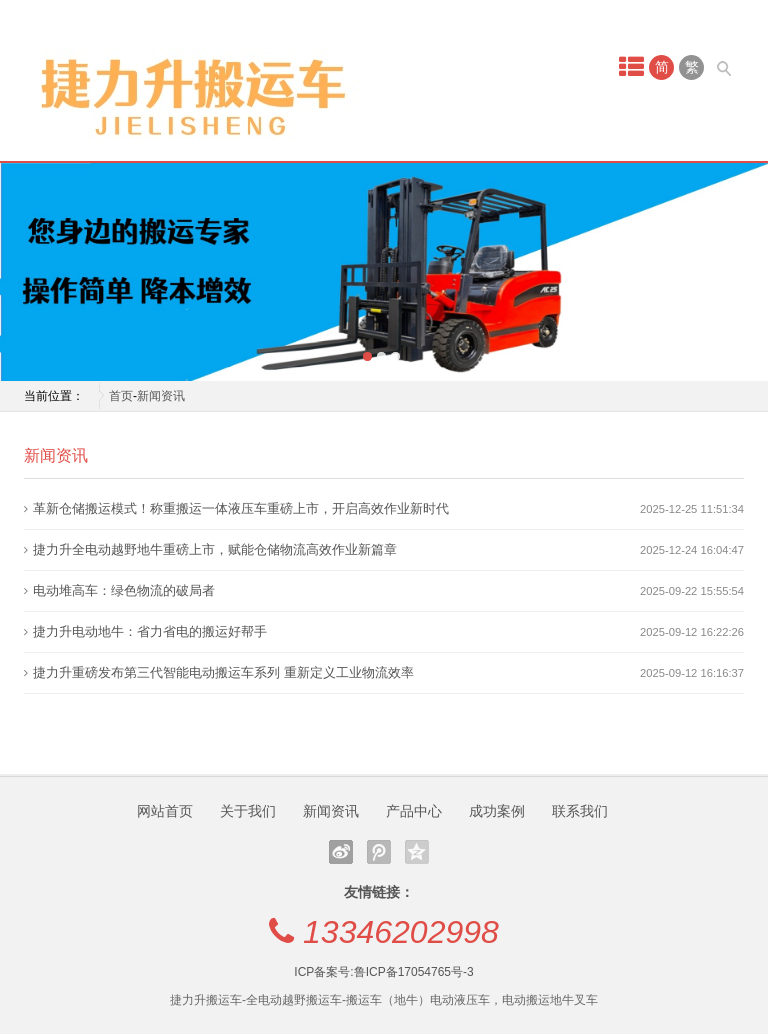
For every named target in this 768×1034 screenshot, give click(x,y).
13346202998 (401, 932)
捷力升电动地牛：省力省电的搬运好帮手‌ (150, 631)
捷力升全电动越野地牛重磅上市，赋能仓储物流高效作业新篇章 (215, 549)
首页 (121, 396)
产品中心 (414, 811)
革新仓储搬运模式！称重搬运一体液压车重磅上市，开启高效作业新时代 (241, 508)
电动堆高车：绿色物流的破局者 (124, 590)
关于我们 (248, 811)
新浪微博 (341, 852)
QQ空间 (417, 852)
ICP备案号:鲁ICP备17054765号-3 (383, 972)
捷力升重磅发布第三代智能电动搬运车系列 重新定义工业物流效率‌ (223, 672)
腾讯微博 (379, 852)
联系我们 (580, 811)
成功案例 (497, 811)
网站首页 (165, 811)
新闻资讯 (161, 396)
